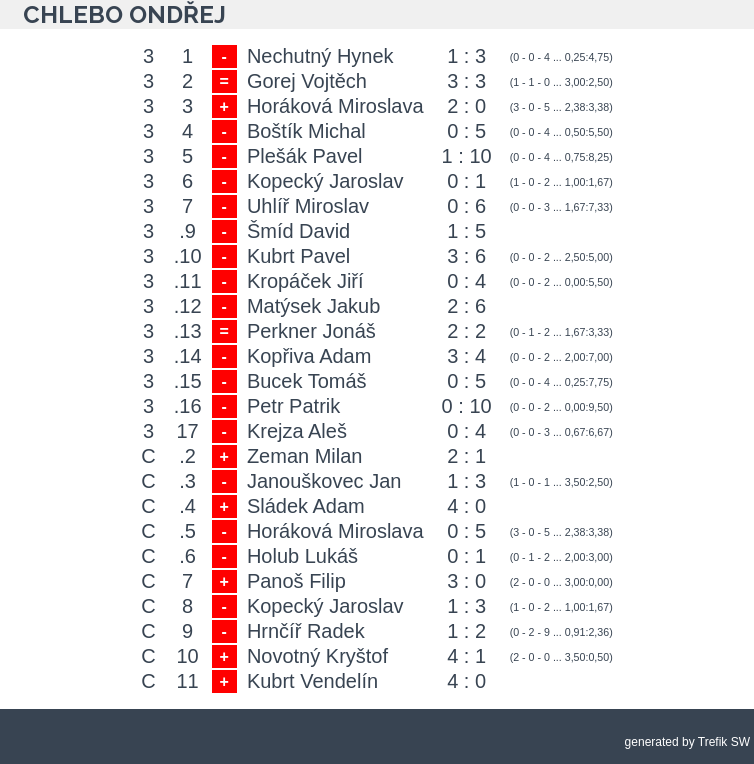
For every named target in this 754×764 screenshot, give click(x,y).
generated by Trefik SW (687, 742)
